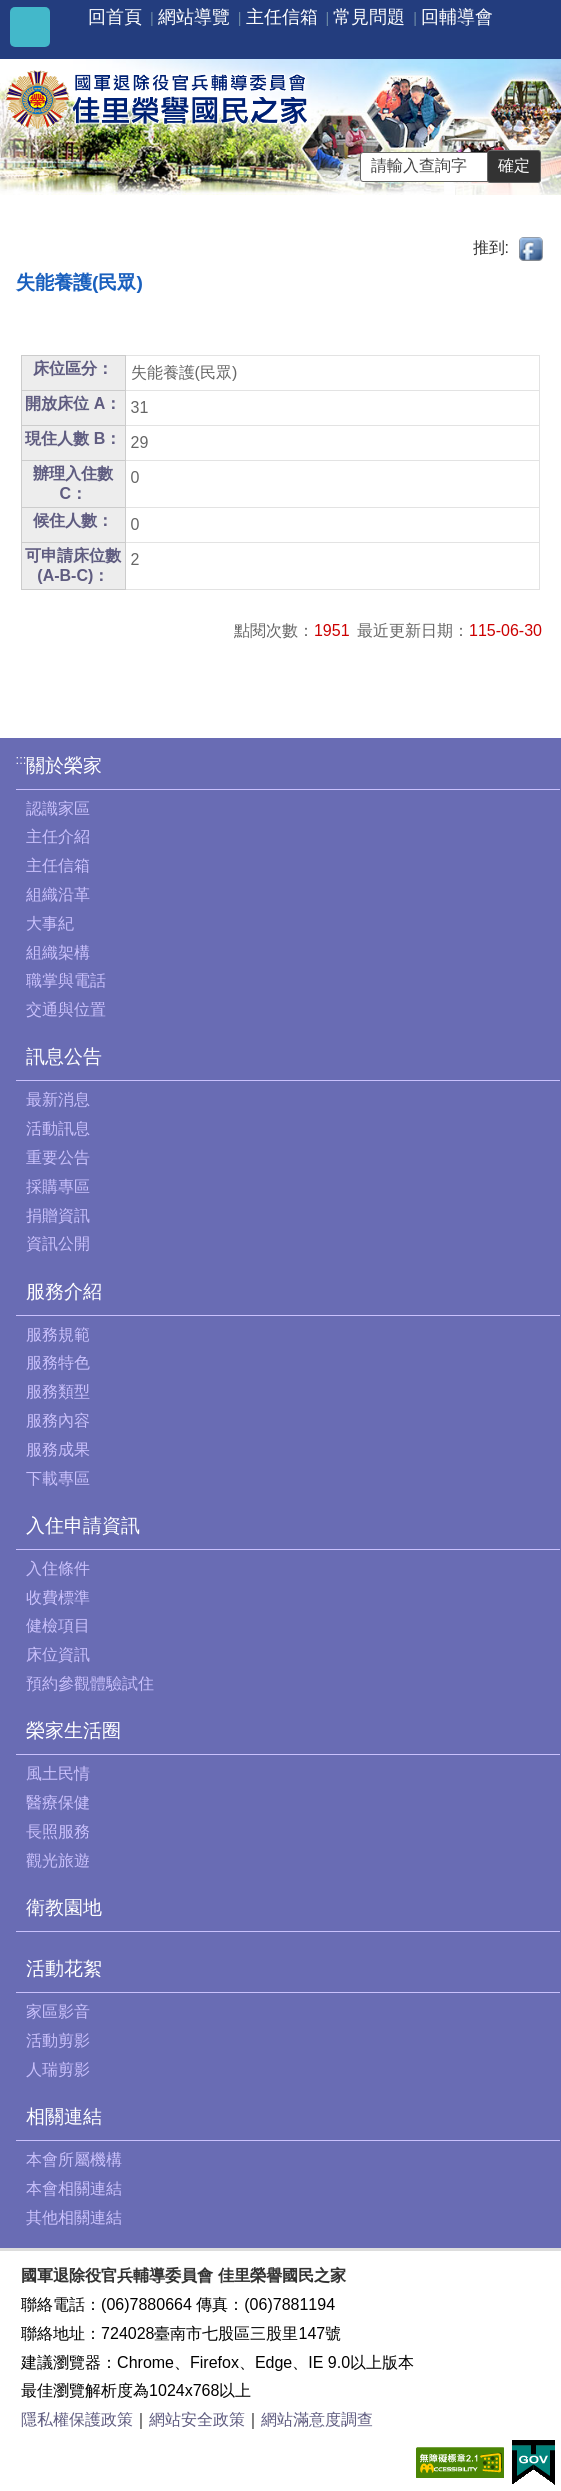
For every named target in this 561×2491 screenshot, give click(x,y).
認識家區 (58, 808)
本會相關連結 (74, 2188)
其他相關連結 (74, 2217)
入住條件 (58, 1568)
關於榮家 (64, 765)
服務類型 (58, 1391)
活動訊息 (58, 1128)
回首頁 (115, 17)
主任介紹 (58, 836)
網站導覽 (194, 17)
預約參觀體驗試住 (90, 1683)
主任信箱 (282, 17)
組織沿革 (58, 894)
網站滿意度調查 (317, 2419)
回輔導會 (457, 17)
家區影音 (58, 2011)
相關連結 (64, 2116)
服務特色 (58, 1362)
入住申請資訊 (83, 1525)
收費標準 (58, 1597)
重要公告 (58, 1157)
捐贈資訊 (58, 1215)
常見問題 (369, 17)
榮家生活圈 (73, 1730)
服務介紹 (64, 1291)
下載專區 (58, 1478)
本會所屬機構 (74, 2159)
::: (21, 759)
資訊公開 (58, 1243)
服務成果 (58, 1449)
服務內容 (58, 1420)
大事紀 (50, 923)
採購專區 (58, 1186)
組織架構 (58, 952)
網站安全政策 (197, 2419)
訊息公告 (64, 1056)
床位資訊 (58, 1654)
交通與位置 (66, 1009)
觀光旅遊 (58, 1860)
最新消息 (58, 1099)
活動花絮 (64, 1968)
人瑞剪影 (58, 2069)
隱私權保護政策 (77, 2419)
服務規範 (58, 1334)
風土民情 (58, 1773)
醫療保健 (58, 1802)
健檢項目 (58, 1625)
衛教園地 (64, 1907)
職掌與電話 (66, 980)
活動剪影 (58, 2040)
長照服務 (58, 1831)
